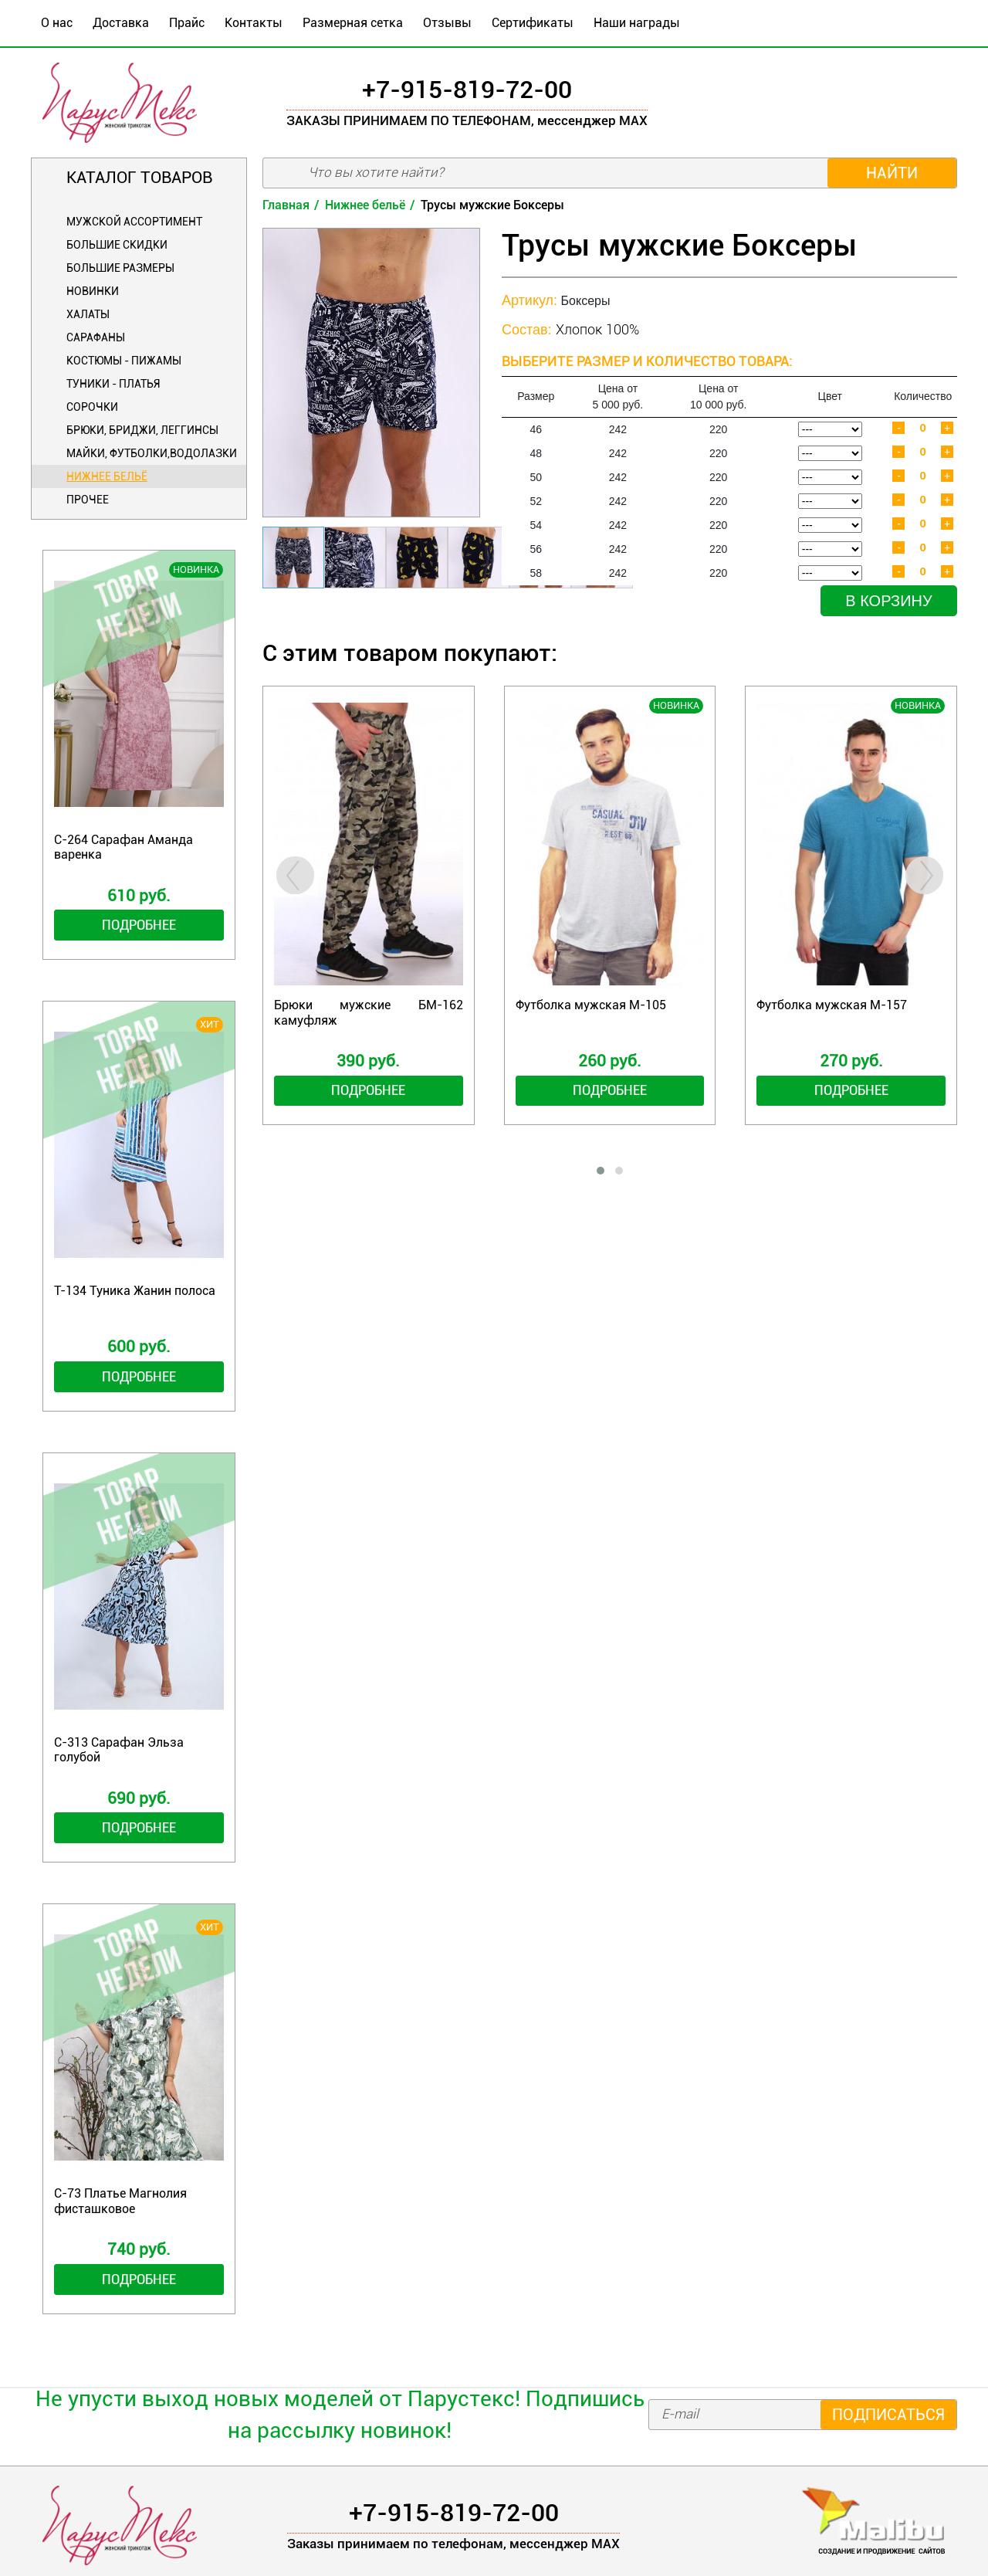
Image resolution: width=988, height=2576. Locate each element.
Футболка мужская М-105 (591, 1005)
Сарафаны (95, 337)
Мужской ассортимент (134, 221)
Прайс (187, 22)
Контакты (254, 22)
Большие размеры (120, 268)
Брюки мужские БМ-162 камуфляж (368, 1012)
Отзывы (447, 22)
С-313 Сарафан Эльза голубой (119, 1749)
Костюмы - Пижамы (123, 360)
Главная (286, 205)
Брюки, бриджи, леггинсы (142, 430)
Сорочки (92, 407)
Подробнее (139, 925)
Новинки (92, 291)
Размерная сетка (353, 22)
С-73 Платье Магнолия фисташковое (120, 2200)
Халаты (88, 314)
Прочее (87, 499)
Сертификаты (533, 22)
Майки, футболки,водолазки (151, 453)
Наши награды (637, 22)
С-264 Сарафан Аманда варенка (123, 847)
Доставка (121, 22)
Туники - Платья (113, 384)
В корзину (888, 600)
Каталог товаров (139, 177)
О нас (57, 22)
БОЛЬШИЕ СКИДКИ (116, 245)
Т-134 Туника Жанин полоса (134, 1290)
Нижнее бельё (106, 476)
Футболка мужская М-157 (831, 1005)
